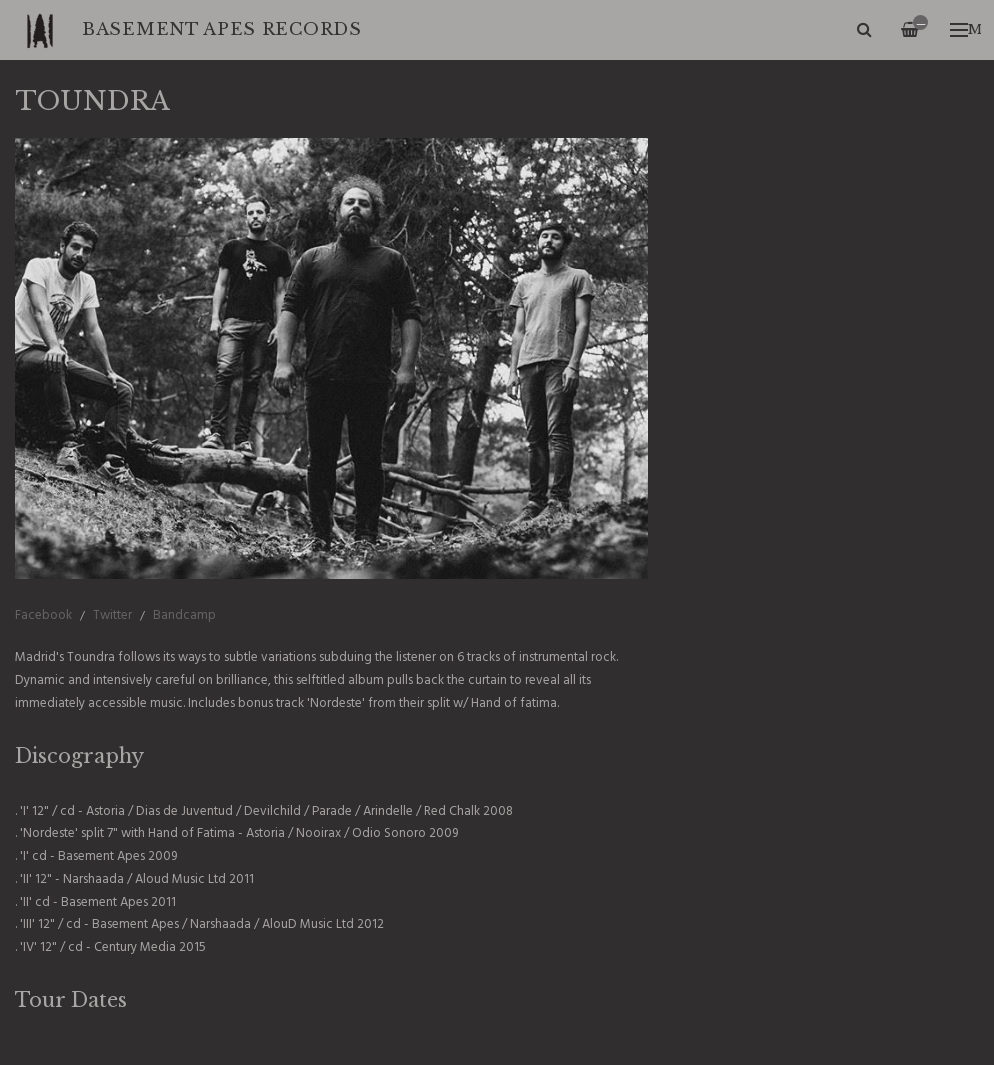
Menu (965, 29)
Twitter (112, 615)
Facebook (43, 615)
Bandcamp (184, 615)
